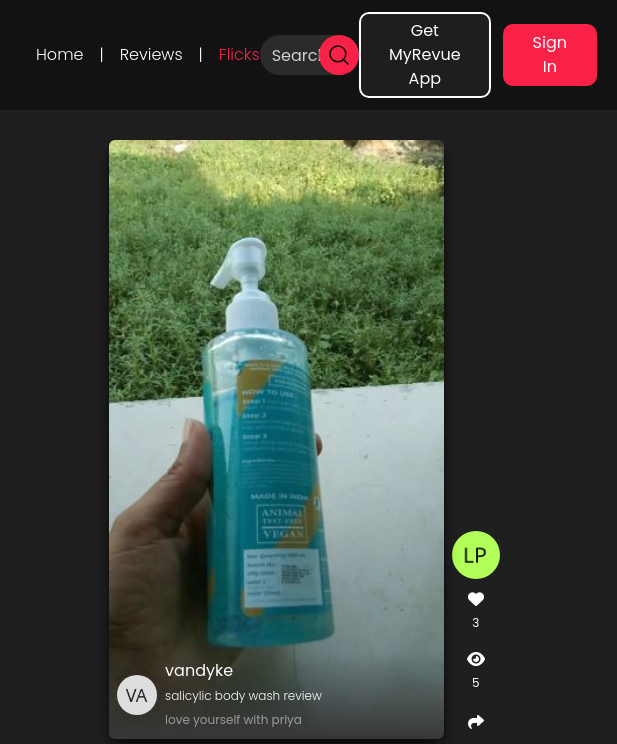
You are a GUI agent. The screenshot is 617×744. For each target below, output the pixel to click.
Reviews (151, 54)
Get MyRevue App (425, 54)
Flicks (239, 54)
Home (59, 54)
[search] (339, 55)
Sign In (550, 54)
